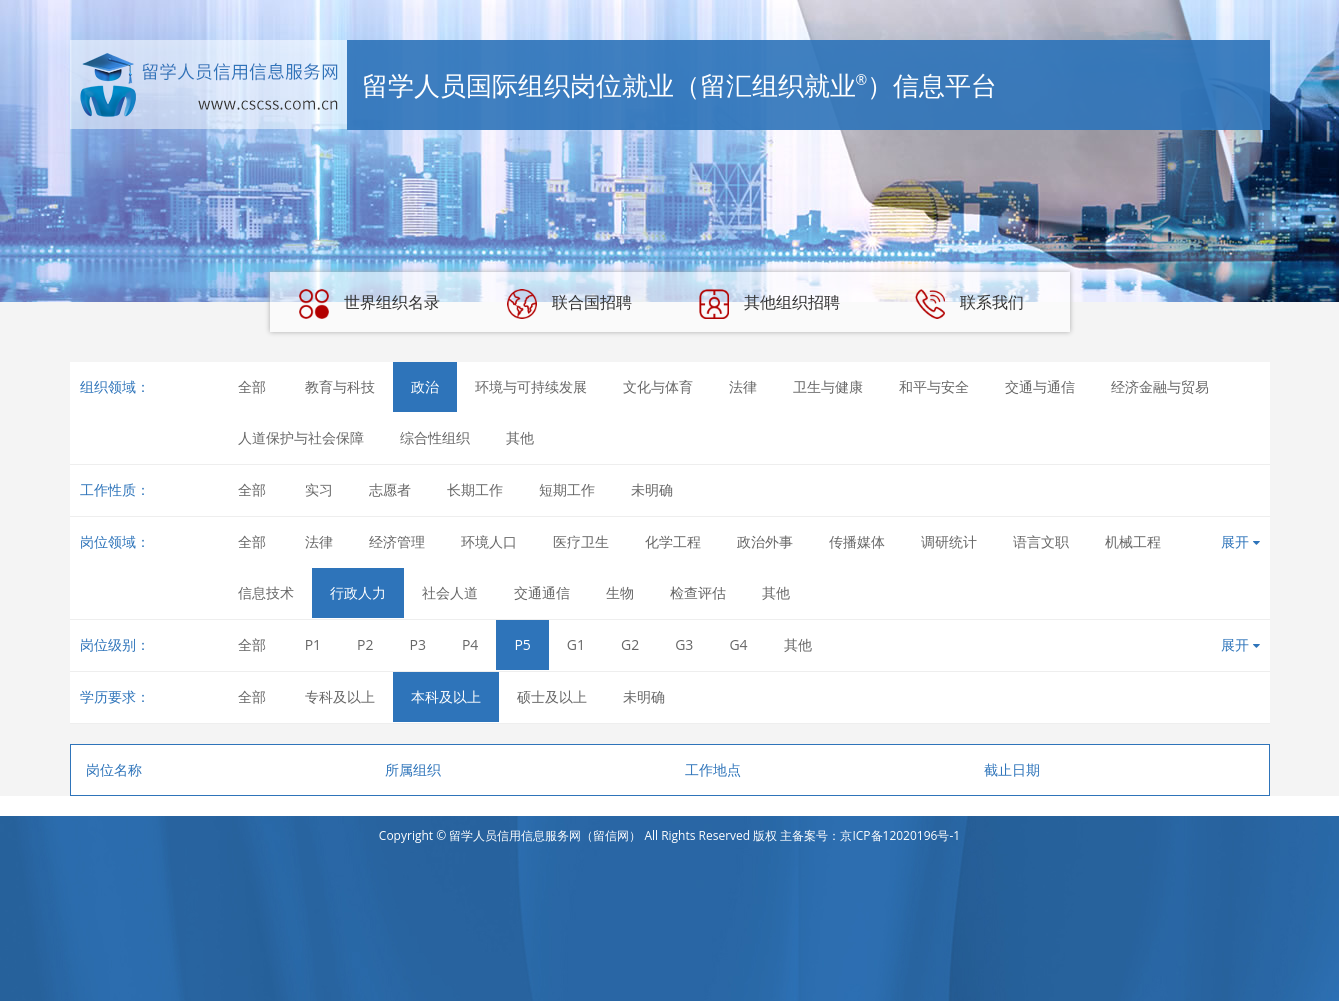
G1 (576, 644)
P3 (418, 644)
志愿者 (390, 489)
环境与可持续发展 (531, 386)
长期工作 (475, 489)
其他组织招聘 (769, 304)
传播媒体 (857, 541)
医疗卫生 (581, 541)
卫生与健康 (828, 386)
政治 (425, 386)
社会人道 (450, 592)
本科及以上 (446, 696)
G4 (738, 644)
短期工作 (567, 489)
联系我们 (969, 304)
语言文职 (1041, 541)
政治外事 (765, 541)
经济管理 (397, 541)
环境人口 (489, 541)
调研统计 (949, 541)
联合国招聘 (569, 304)
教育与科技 (340, 386)
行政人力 (358, 592)
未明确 (652, 489)
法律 (743, 386)
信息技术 (266, 592)
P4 (470, 644)
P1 (313, 644)
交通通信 (542, 592)
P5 (522, 644)
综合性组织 (435, 437)
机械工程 (1133, 541)
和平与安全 (934, 386)
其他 (520, 437)
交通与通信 (1040, 386)
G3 (684, 644)
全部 (252, 386)
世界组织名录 (369, 304)
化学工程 (673, 541)
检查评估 (698, 592)
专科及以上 (340, 696)
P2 (365, 644)
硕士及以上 (552, 696)
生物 (620, 592)
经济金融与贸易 (1160, 386)
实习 (319, 489)
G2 (630, 644)
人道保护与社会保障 (301, 437)
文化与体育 (658, 386)
